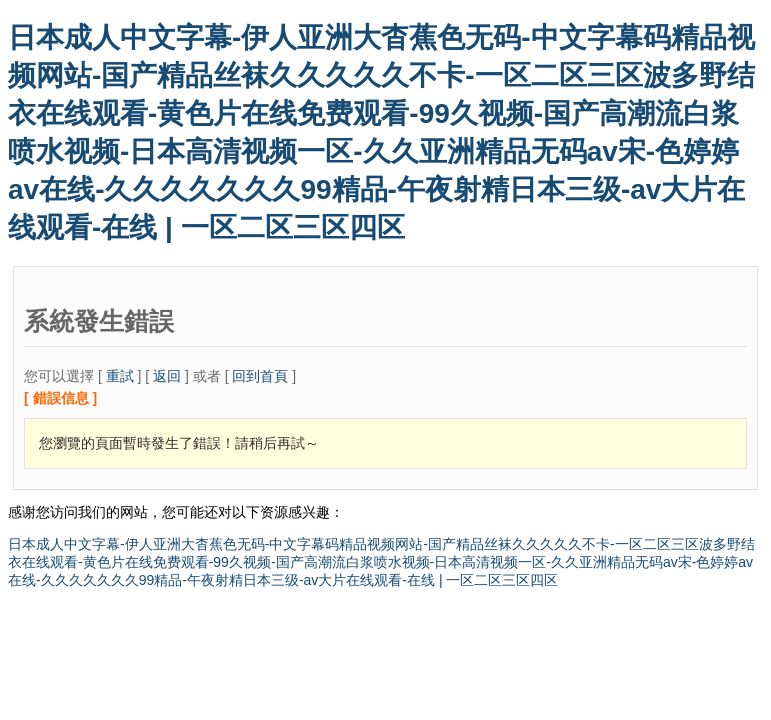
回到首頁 (260, 376)
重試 (120, 376)
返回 (167, 376)
